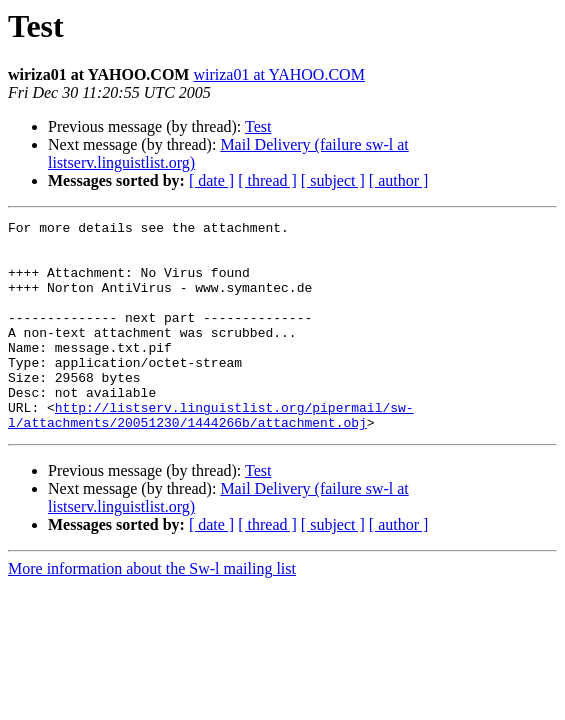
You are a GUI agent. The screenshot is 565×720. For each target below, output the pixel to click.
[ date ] (211, 180)
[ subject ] (333, 180)
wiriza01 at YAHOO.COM (278, 74)
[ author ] (399, 180)
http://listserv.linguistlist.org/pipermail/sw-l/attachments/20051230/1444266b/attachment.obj (211, 455)
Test (258, 126)
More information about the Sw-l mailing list (152, 610)
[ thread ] (267, 180)
